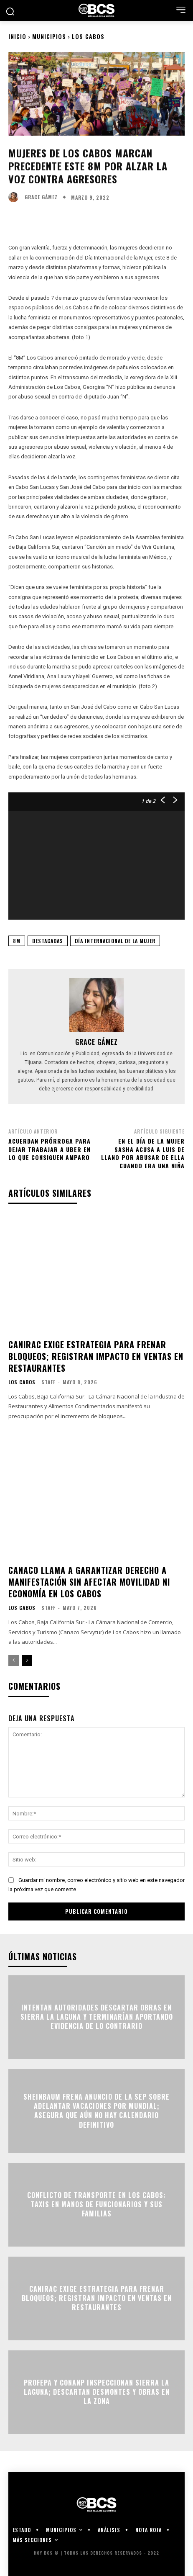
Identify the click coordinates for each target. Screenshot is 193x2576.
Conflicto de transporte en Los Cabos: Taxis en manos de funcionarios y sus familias (96, 2204)
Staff (48, 1382)
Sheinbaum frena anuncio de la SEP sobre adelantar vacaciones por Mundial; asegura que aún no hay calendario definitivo (96, 2111)
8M (16, 940)
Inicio (17, 36)
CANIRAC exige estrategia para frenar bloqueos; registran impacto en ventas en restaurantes (95, 1356)
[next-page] (27, 1660)
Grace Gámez (41, 197)
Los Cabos (88, 36)
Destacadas (47, 940)
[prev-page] (13, 1660)
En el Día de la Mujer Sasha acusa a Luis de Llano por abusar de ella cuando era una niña (143, 1153)
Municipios (49, 36)
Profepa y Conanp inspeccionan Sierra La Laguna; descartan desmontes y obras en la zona (97, 2392)
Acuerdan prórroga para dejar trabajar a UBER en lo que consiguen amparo (49, 1149)
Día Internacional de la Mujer (115, 940)
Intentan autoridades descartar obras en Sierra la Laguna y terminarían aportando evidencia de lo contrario (96, 2017)
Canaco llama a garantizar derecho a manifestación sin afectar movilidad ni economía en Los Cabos (89, 1582)
